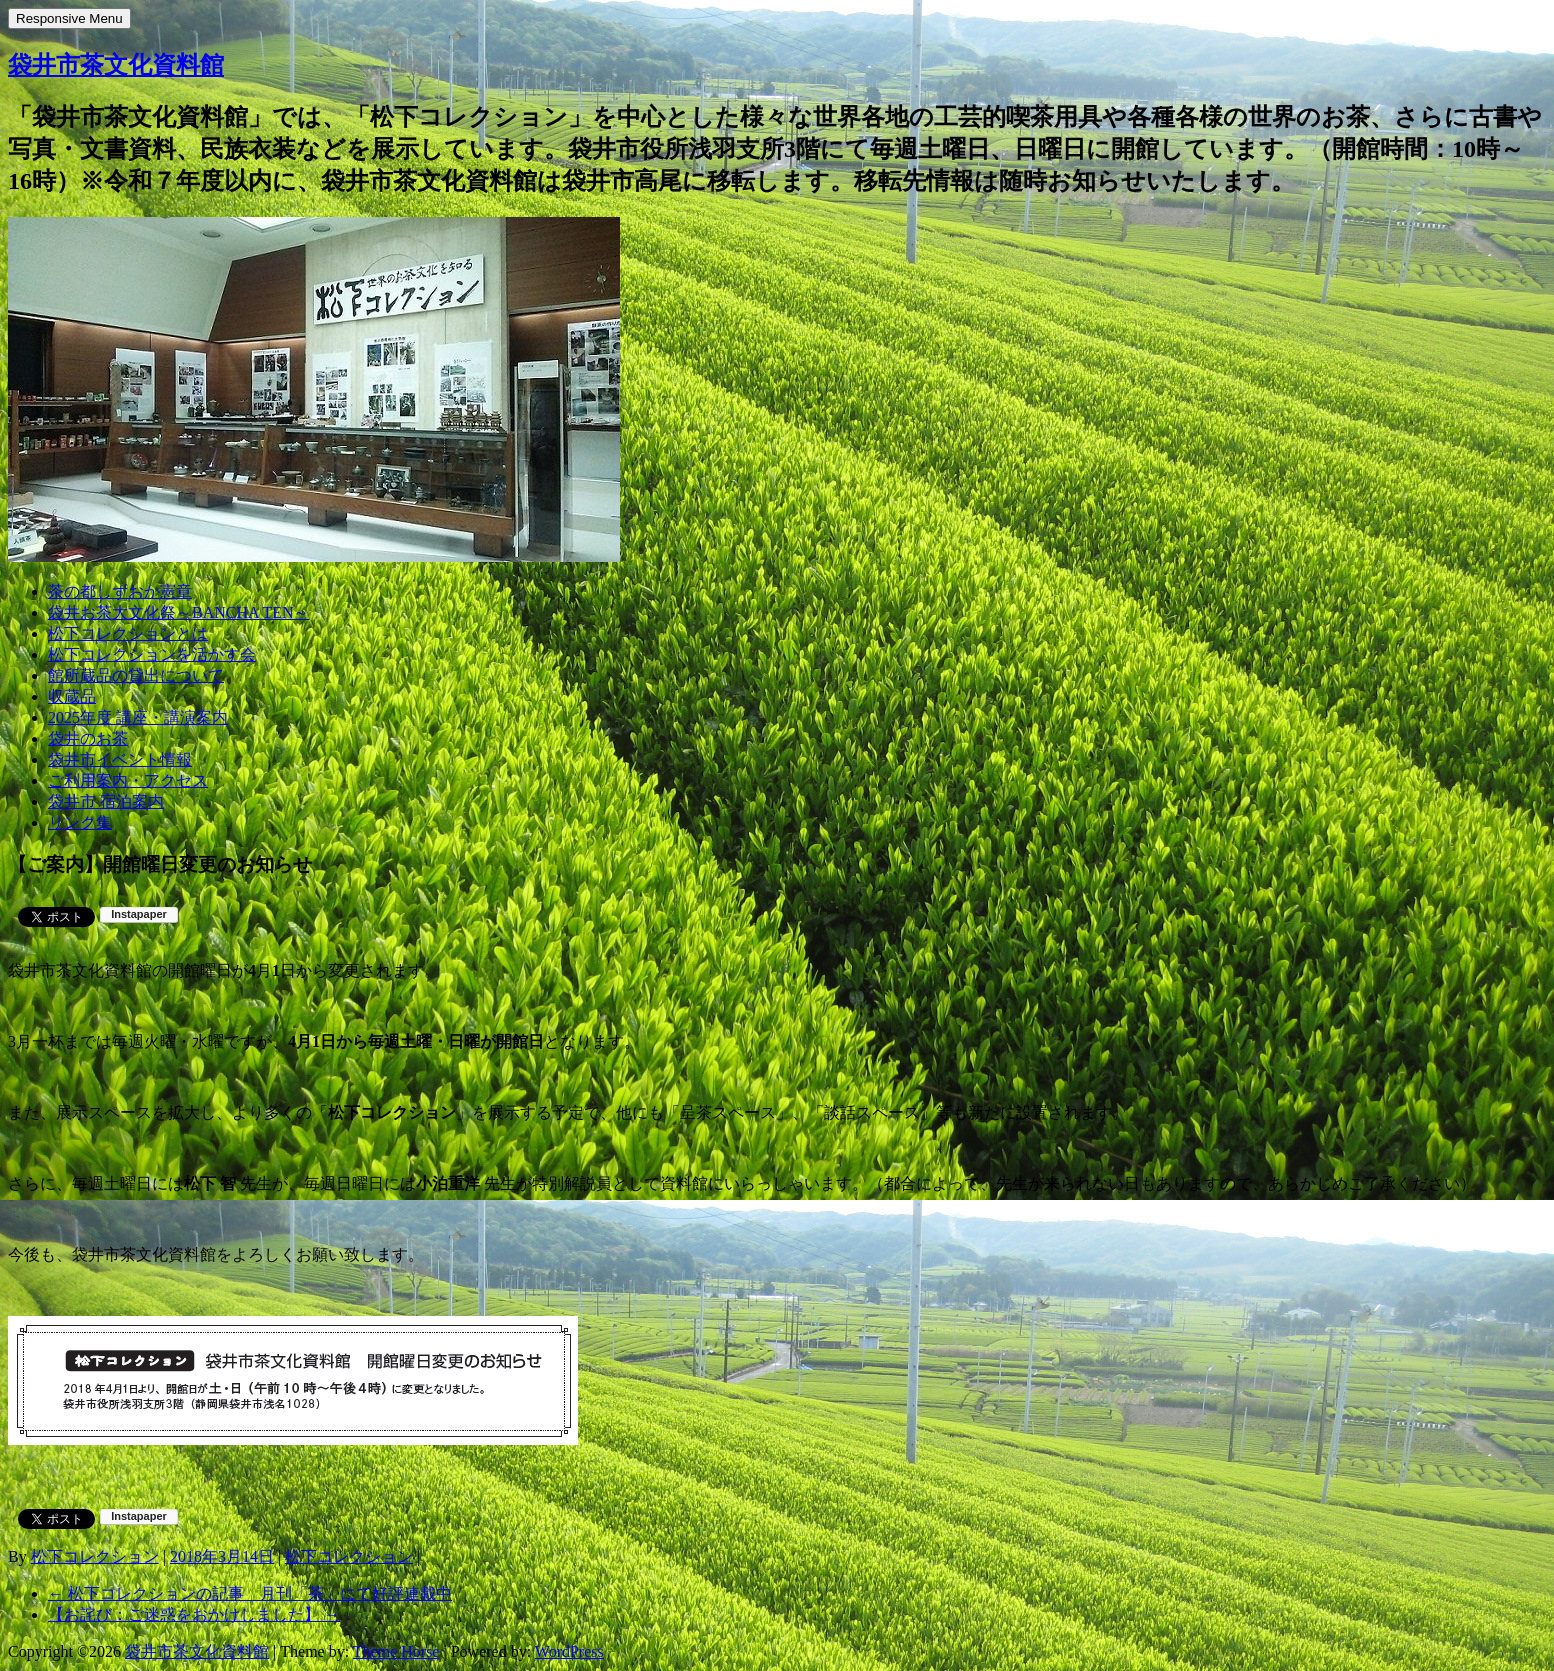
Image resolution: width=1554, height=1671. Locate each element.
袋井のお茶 (88, 738)
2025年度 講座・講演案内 (138, 717)
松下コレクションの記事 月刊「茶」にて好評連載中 (250, 1593)
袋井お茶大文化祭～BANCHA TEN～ (179, 612)
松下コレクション (95, 1556)
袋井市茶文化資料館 (116, 65)
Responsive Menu (69, 18)
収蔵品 (72, 696)
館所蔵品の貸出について (136, 675)
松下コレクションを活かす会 (152, 654)
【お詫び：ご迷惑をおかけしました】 (194, 1614)
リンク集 (80, 822)
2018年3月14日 (222, 1556)
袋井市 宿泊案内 (106, 801)
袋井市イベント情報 (120, 759)
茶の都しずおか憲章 (120, 591)
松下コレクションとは (128, 633)
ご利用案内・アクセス (128, 780)
